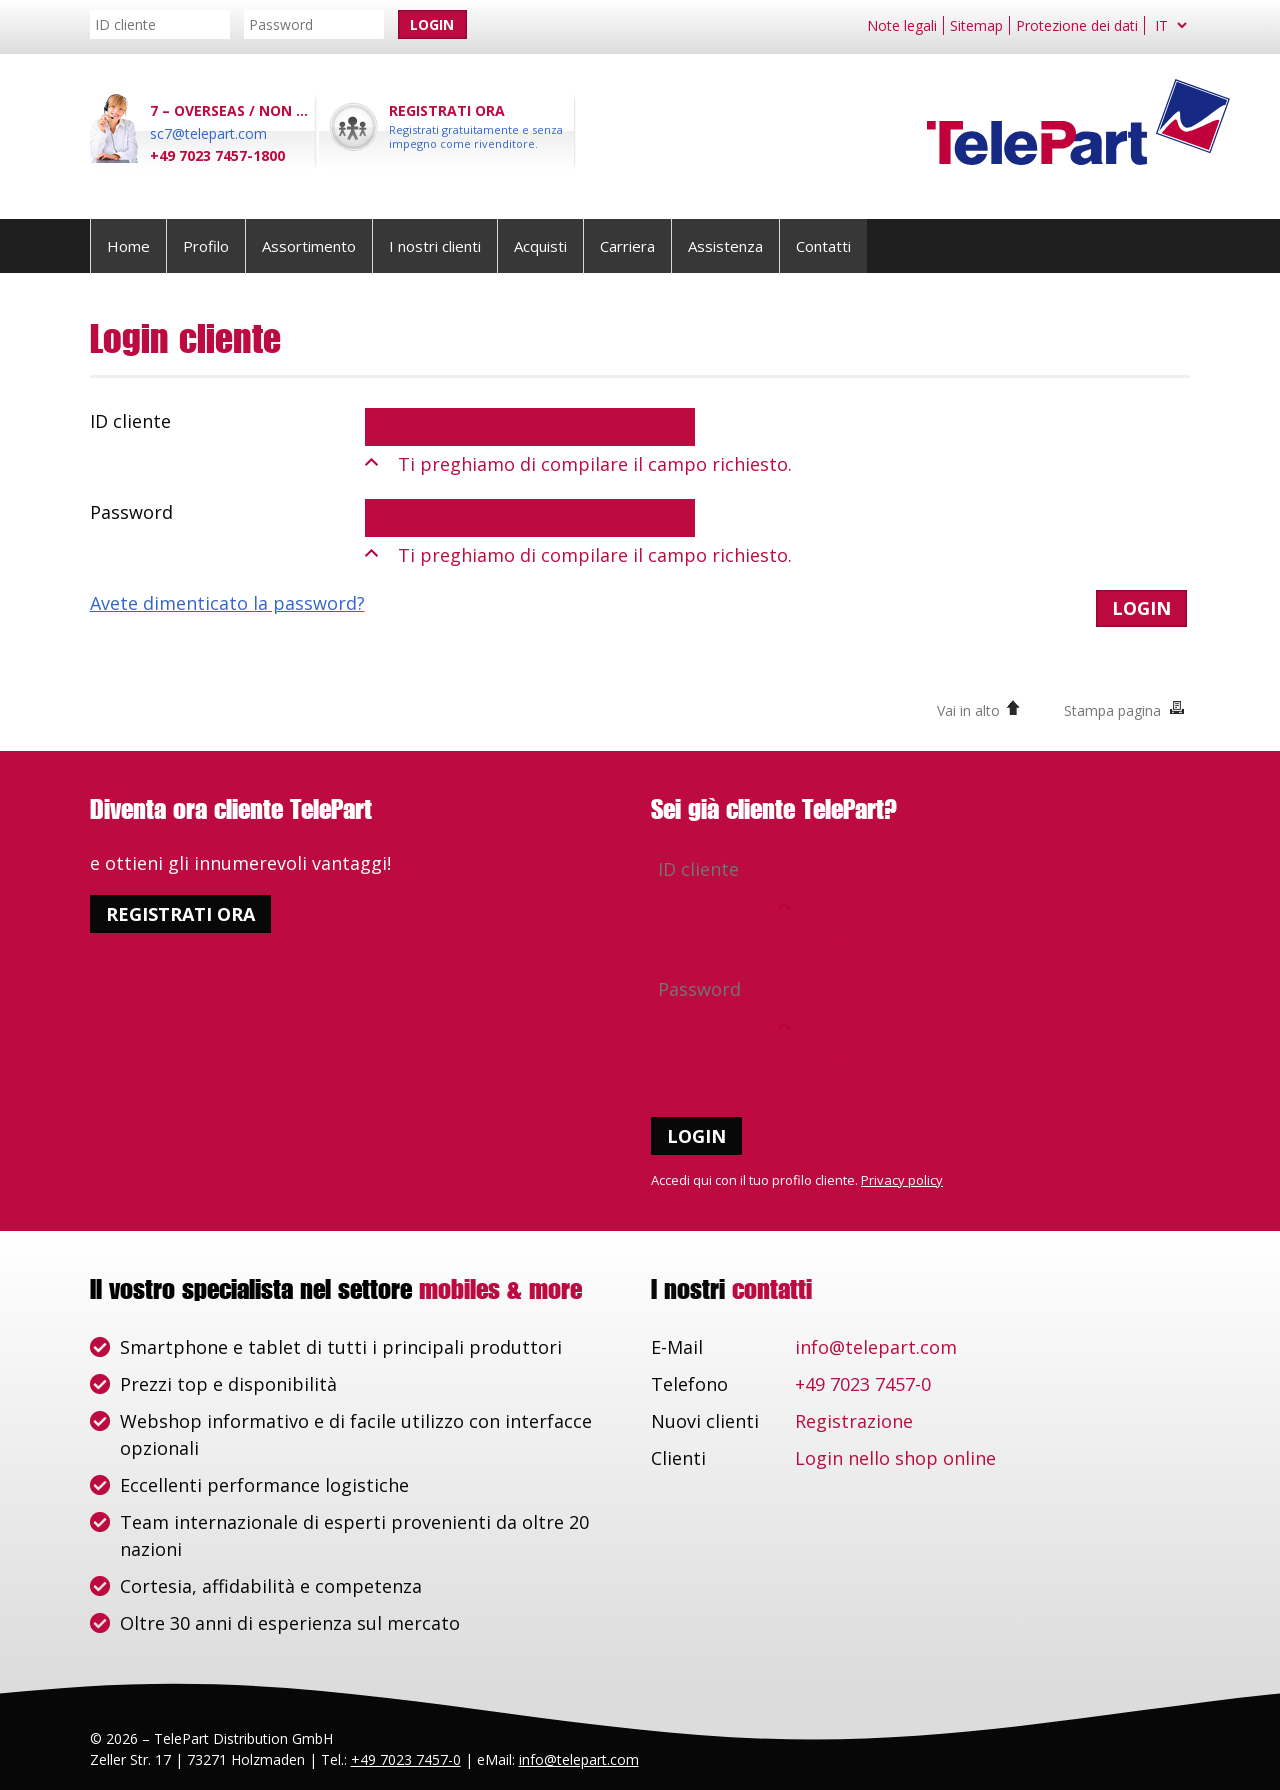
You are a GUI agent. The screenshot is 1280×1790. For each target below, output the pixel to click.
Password (131, 512)
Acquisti (540, 246)
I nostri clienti (435, 246)
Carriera (627, 246)
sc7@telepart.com (208, 133)
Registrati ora (180, 914)
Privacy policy (902, 1180)
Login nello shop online (895, 1458)
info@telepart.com (876, 1347)
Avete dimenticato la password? (227, 603)
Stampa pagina (1112, 710)
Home (128, 246)
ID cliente (130, 421)
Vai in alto (968, 710)
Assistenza (725, 246)
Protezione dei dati (1077, 25)
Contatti (823, 246)
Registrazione (854, 1421)
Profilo (206, 246)
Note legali (902, 25)
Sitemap (976, 25)
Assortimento (309, 246)
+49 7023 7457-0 (863, 1384)
